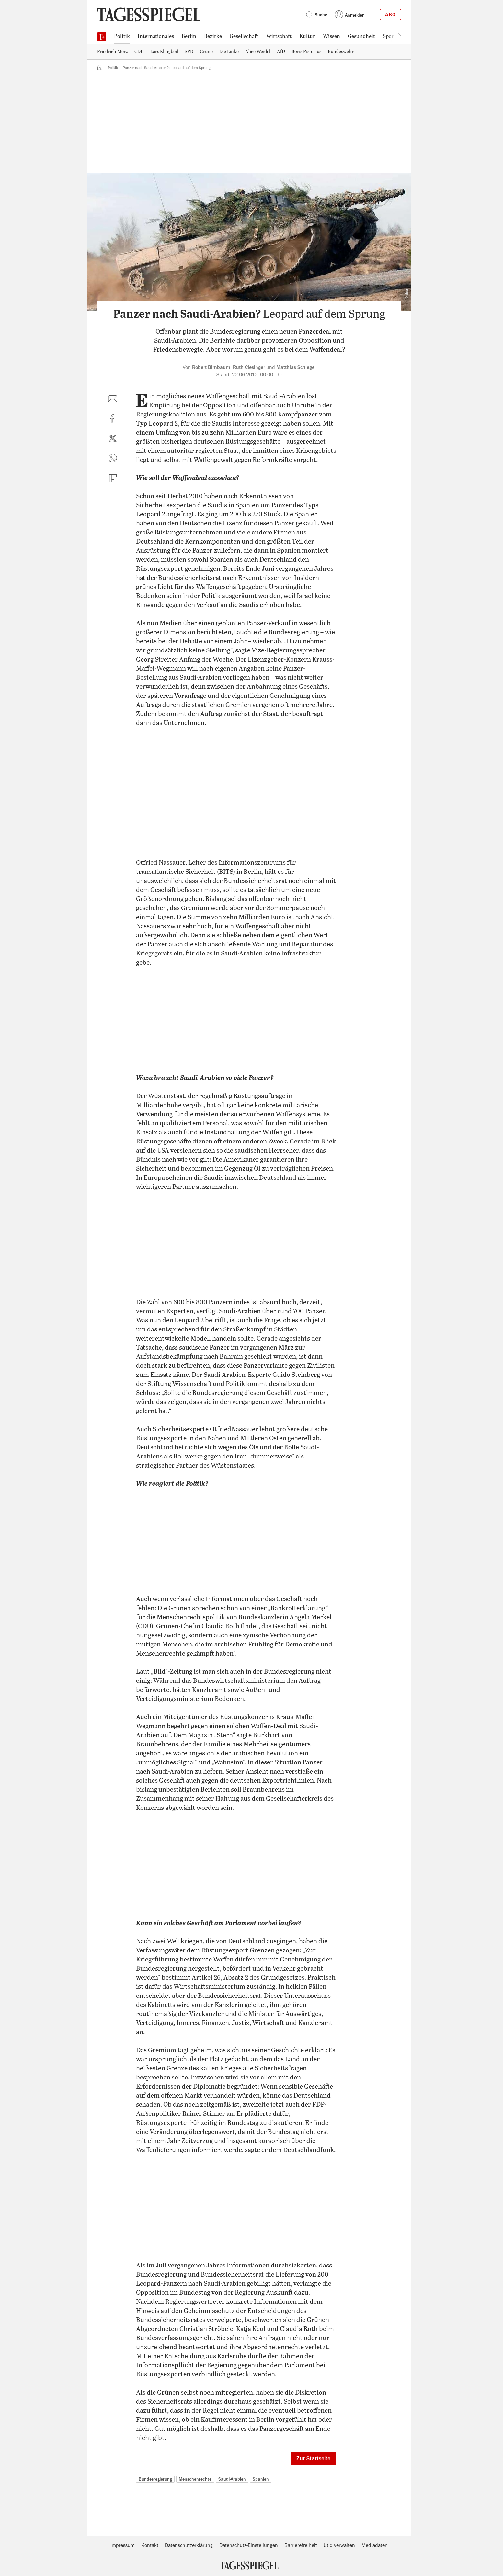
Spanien (261, 2479)
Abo (390, 14)
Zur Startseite (313, 2458)
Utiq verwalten (339, 2545)
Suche (316, 15)
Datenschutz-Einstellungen (248, 2545)
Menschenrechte (195, 2479)
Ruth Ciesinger (249, 367)
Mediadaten (374, 2545)
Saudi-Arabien (284, 396)
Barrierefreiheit (300, 2545)
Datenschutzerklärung (189, 2545)
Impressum (122, 2545)
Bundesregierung (155, 2479)
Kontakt (149, 2545)
